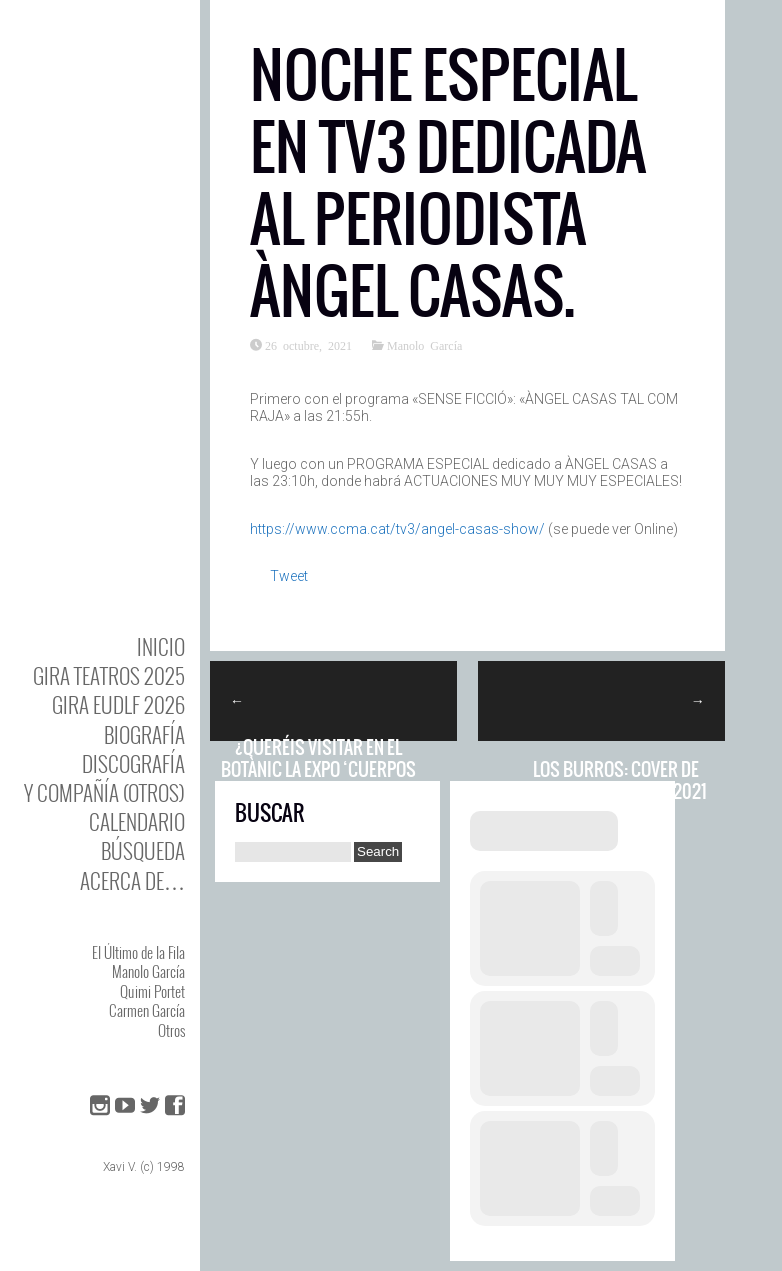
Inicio (161, 646)
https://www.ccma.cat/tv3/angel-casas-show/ (397, 529)
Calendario (137, 821)
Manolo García (148, 971)
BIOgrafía (144, 734)
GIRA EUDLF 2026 (118, 704)
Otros (171, 1030)
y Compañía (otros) (104, 792)
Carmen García (147, 1010)
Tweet (289, 576)
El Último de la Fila (138, 952)
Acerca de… (132, 880)
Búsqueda (143, 850)
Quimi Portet (152, 991)
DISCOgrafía (133, 763)
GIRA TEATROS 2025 (109, 675)
